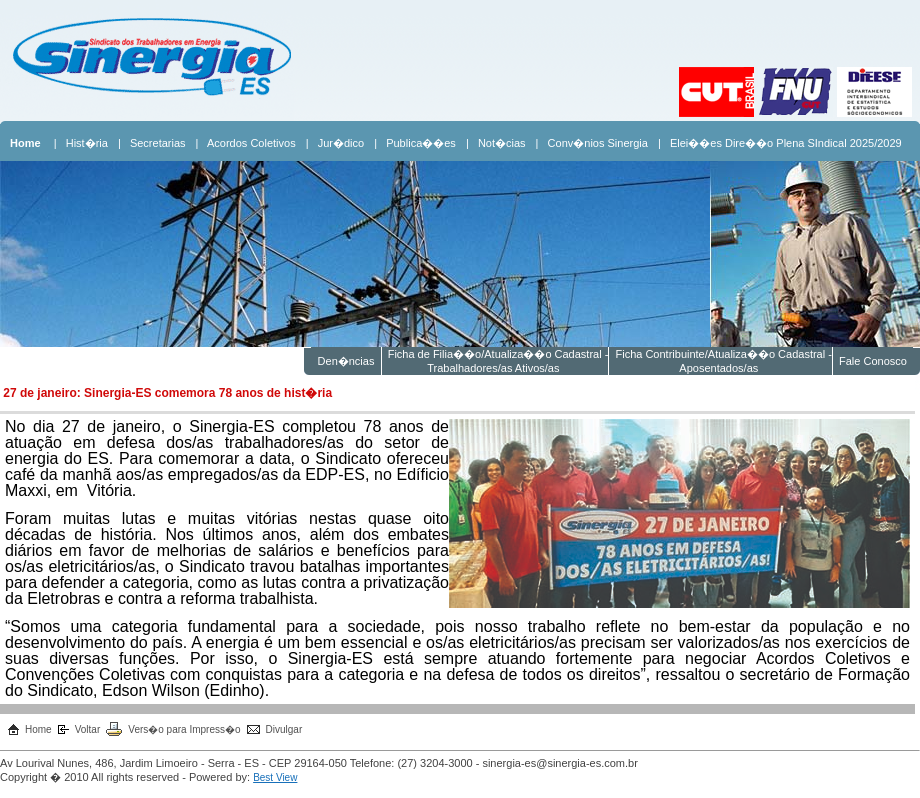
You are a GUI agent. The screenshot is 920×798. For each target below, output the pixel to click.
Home (38, 729)
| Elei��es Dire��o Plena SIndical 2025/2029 (780, 143)
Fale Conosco (873, 361)
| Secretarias (152, 143)
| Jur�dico (335, 143)
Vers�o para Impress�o (184, 729)
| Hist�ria (81, 143)
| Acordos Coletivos (246, 143)
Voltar (88, 729)
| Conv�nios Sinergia (592, 143)
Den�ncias (345, 361)
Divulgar (284, 729)
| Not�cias (496, 143)
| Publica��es (415, 143)
